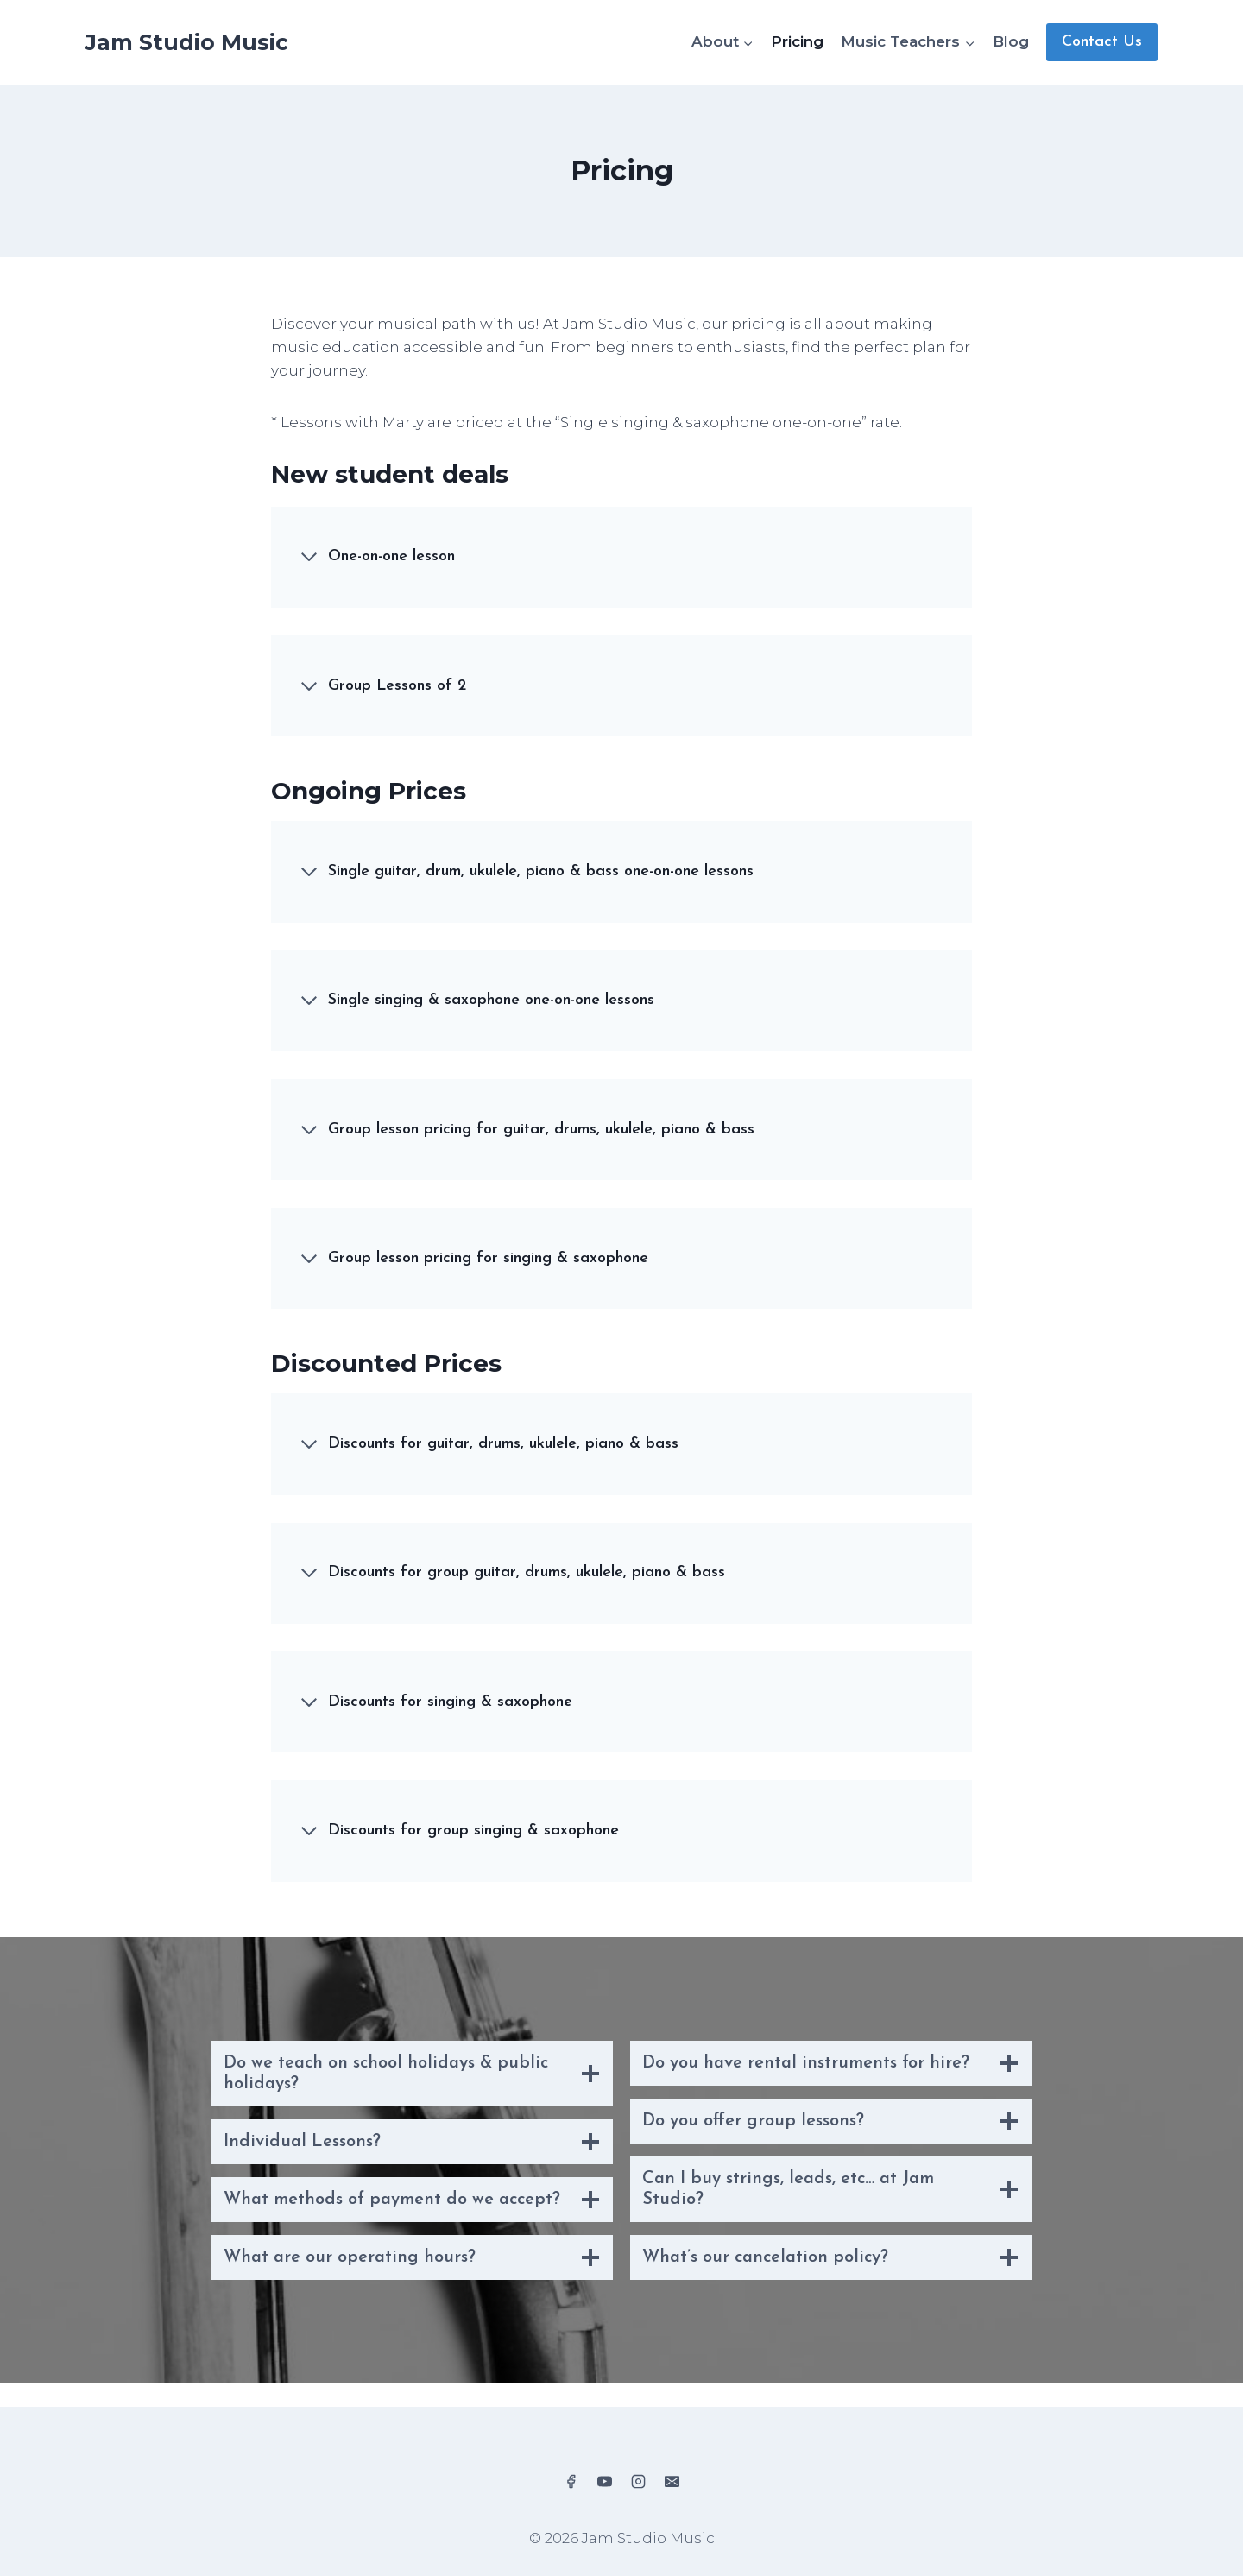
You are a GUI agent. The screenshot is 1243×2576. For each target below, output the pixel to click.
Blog (1011, 41)
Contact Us (1102, 42)
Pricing (797, 41)
